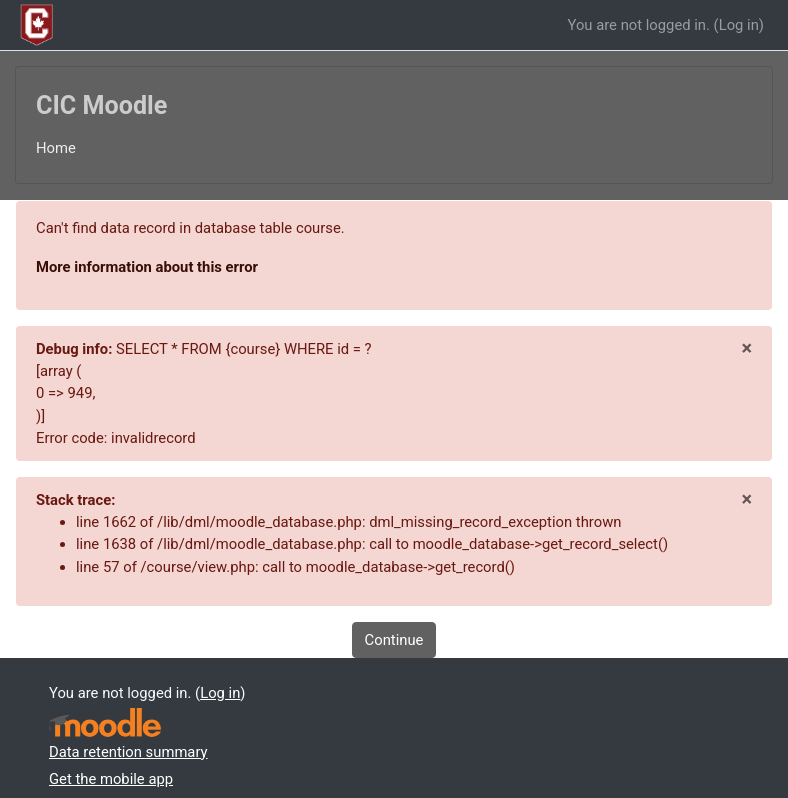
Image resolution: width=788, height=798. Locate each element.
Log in (739, 25)
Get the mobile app (111, 779)
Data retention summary (128, 752)
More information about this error (147, 267)
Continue (394, 640)
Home (56, 148)
